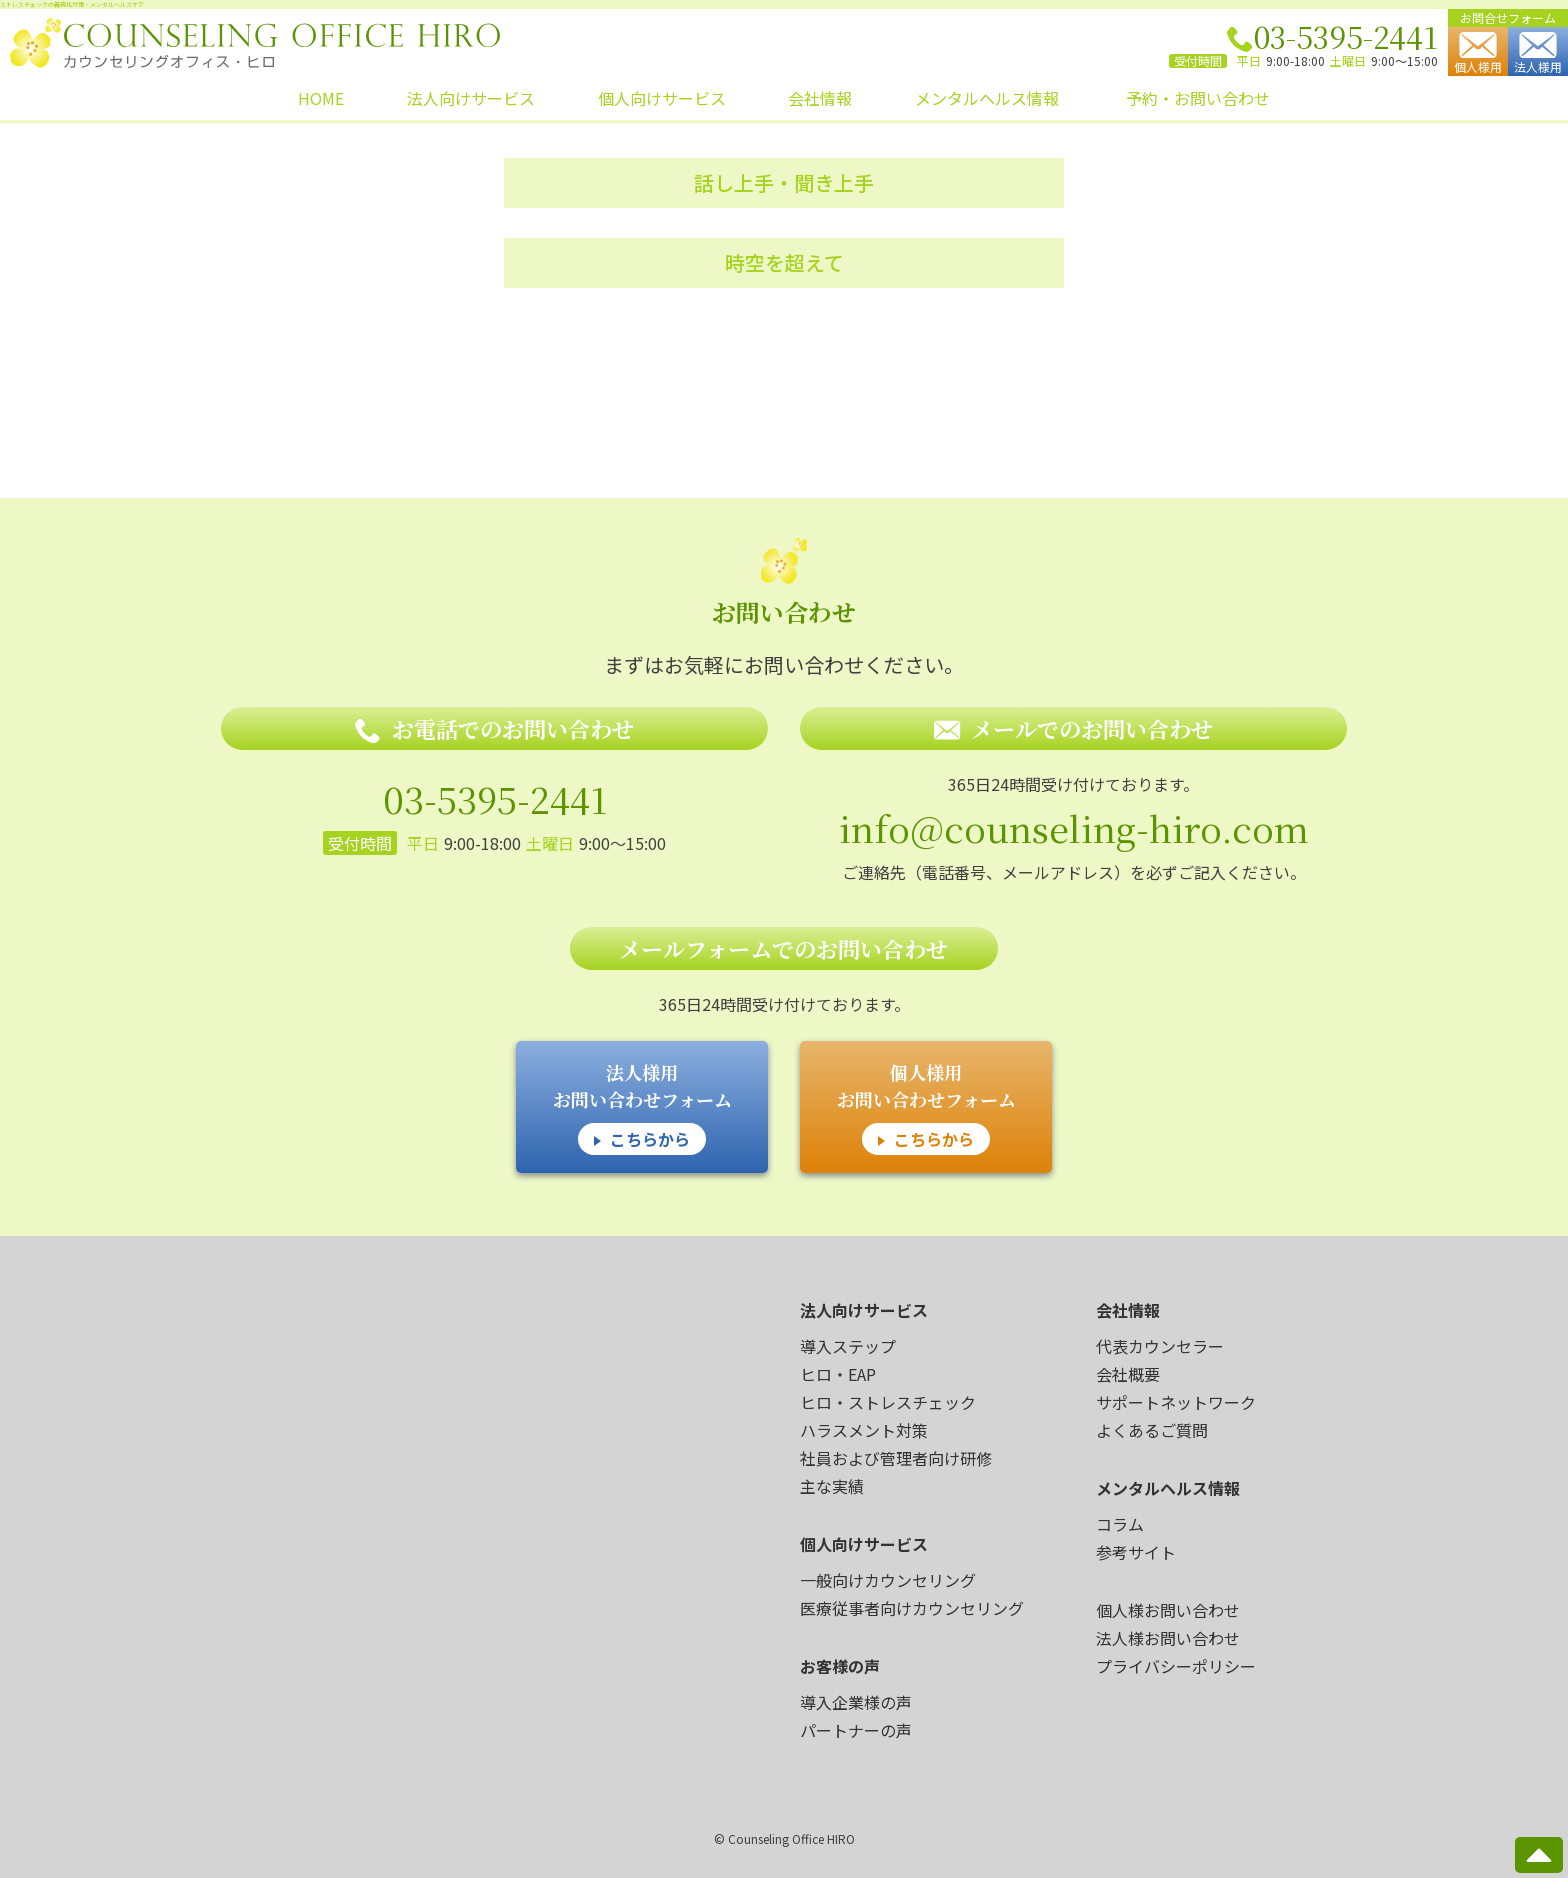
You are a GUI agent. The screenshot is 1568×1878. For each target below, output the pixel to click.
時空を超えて (784, 262)
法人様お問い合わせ (1168, 1638)
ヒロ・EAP (838, 1374)
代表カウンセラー (1160, 1346)
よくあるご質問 (1152, 1430)
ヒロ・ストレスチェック (888, 1402)
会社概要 (1128, 1374)
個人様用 (1478, 53)
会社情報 (820, 98)
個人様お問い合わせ (1168, 1610)
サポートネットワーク (1176, 1402)
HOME (321, 98)
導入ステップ (848, 1346)
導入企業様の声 (856, 1702)
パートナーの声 (856, 1730)
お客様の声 (840, 1666)
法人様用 (1538, 53)
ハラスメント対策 (864, 1430)
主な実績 (832, 1486)
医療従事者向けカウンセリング (912, 1608)
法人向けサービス (471, 98)
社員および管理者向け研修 (896, 1458)
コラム (1120, 1524)
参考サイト (1136, 1552)
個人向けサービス (662, 98)
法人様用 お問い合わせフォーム (642, 1107)
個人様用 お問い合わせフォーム (926, 1107)
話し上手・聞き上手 (784, 182)
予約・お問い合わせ (1198, 98)
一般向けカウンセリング (888, 1580)
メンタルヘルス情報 (987, 98)
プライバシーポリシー (1176, 1666)
